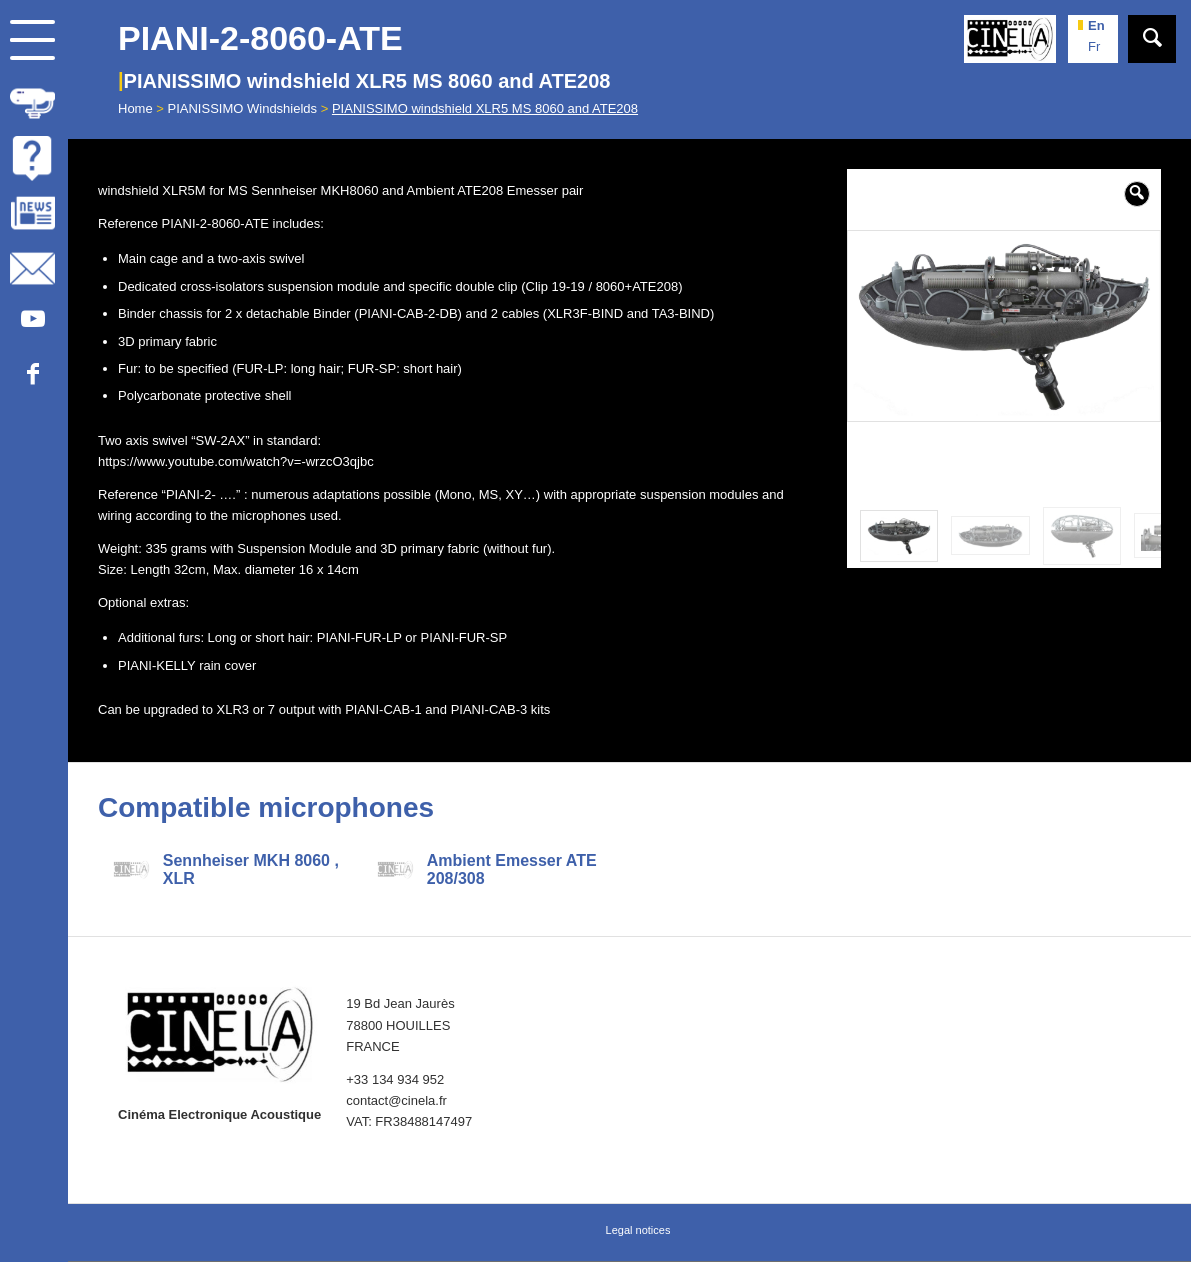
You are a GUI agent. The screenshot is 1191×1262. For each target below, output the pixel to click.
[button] (1137, 194)
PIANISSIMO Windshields (243, 108)
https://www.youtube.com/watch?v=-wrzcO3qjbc (236, 461)
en (1096, 25)
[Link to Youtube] (32, 319)
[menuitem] (34, 99)
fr (1094, 46)
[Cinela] (1010, 39)
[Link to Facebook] (32, 374)
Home (135, 108)
